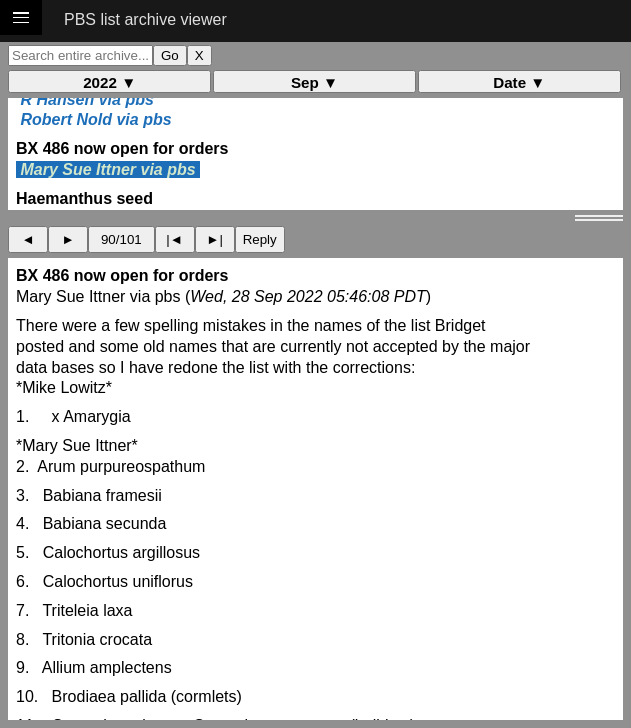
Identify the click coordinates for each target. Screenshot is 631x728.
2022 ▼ (109, 82)
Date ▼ (519, 82)
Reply (260, 239)
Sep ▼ (314, 82)
